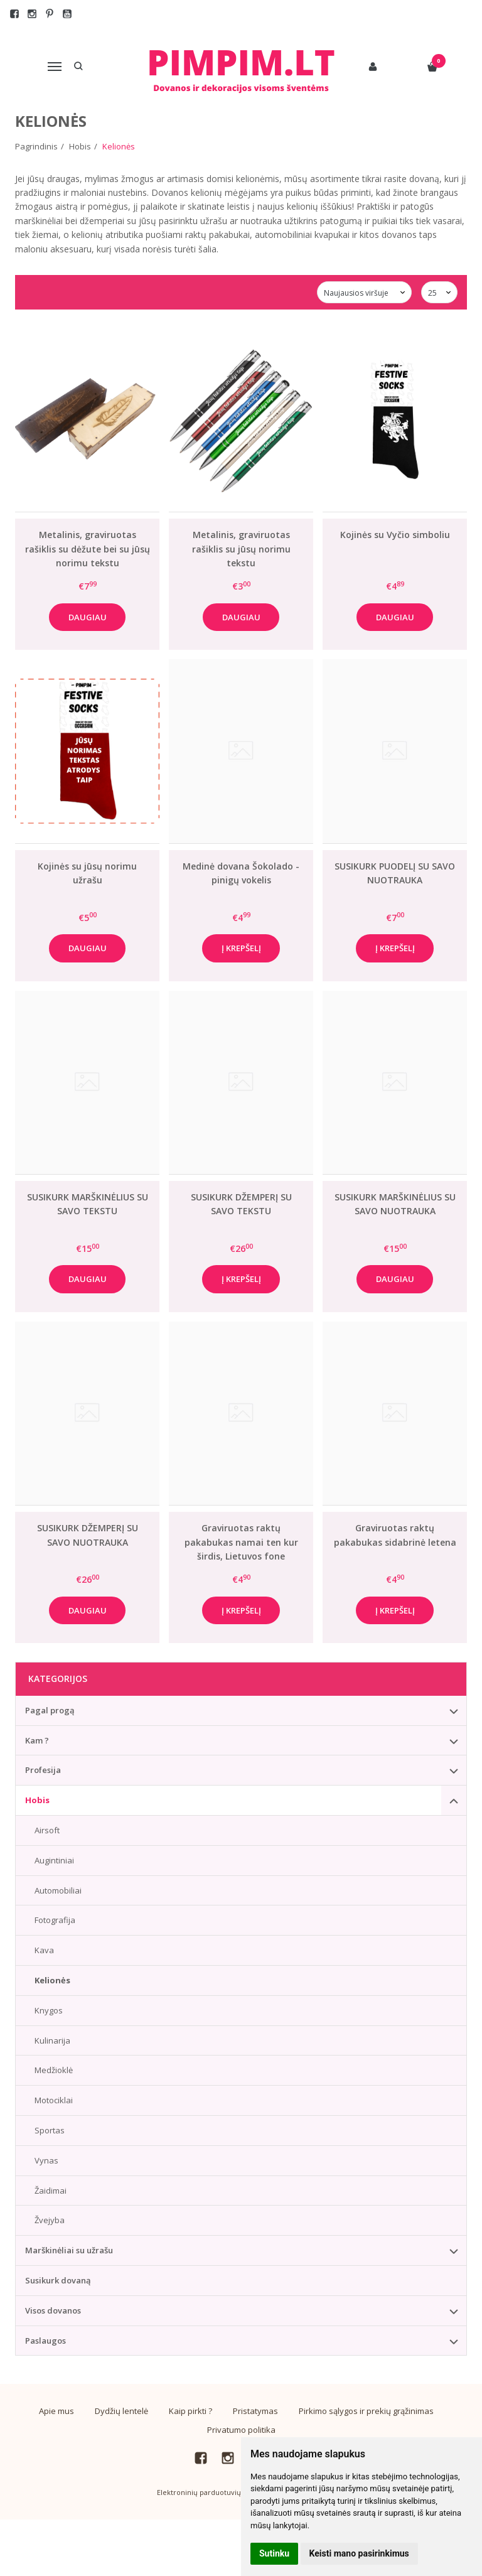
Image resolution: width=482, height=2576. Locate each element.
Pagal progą (50, 1710)
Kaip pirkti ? (190, 2411)
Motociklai (54, 2100)
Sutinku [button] (274, 2553)
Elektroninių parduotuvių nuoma (212, 2492)
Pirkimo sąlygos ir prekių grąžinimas (366, 2411)
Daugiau (87, 617)
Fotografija (55, 1920)
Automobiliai (58, 1890)
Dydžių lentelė (121, 2411)
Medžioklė (54, 2070)
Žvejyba (50, 2220)
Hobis (37, 1800)
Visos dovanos (53, 2310)
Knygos (49, 2010)
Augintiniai (54, 1860)
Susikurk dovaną (58, 2280)
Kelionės (52, 1980)
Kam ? (37, 1740)
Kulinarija (52, 2040)
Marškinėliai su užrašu (69, 2250)
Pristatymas (255, 2411)
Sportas (50, 2130)
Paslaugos (45, 2340)
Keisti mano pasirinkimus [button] (359, 2553)
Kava (44, 1950)
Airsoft (47, 1830)
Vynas (46, 2160)
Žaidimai (51, 2190)
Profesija (43, 1770)
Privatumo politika (241, 2429)
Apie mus (56, 2411)
